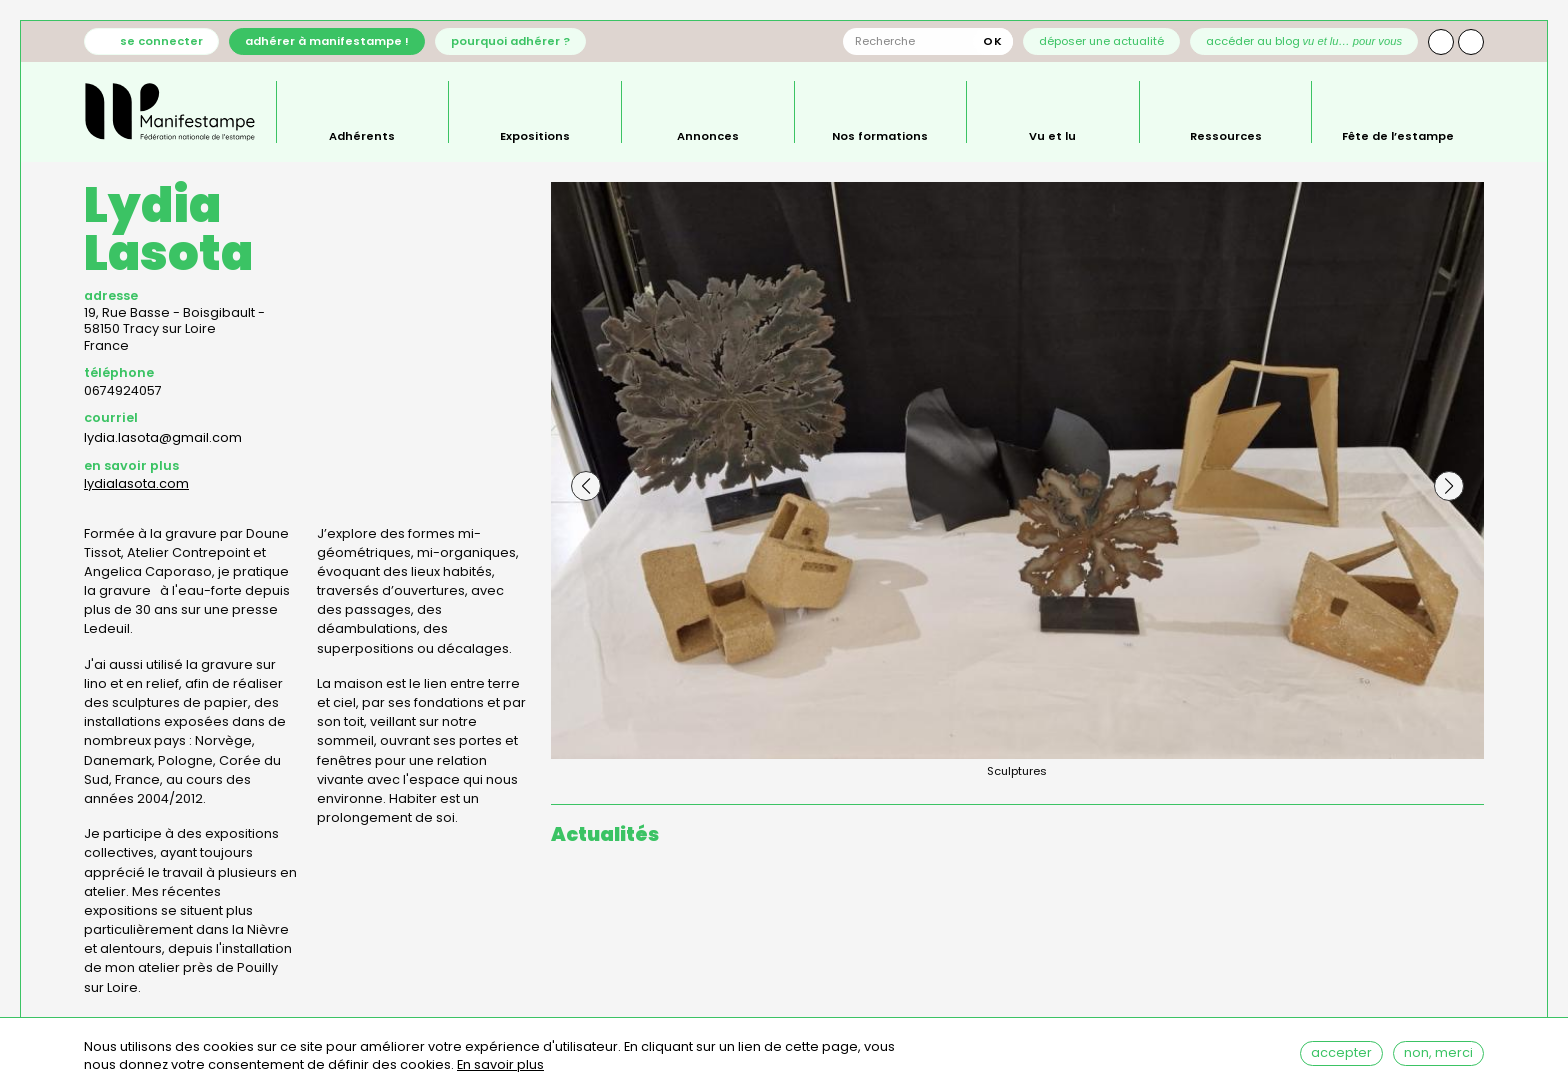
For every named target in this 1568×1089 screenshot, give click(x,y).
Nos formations (880, 135)
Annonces (708, 135)
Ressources (1226, 135)
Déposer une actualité (1101, 41)
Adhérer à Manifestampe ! (327, 41)
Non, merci (1438, 1055)
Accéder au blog (1304, 41)
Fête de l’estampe (1398, 135)
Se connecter (161, 41)
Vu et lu (1052, 135)
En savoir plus (500, 1068)
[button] (586, 486)
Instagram (1441, 42)
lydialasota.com (136, 483)
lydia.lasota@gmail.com (163, 437)
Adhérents (362, 135)
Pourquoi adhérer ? (510, 41)
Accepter (1341, 1055)
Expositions (535, 135)
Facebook (1471, 42)
